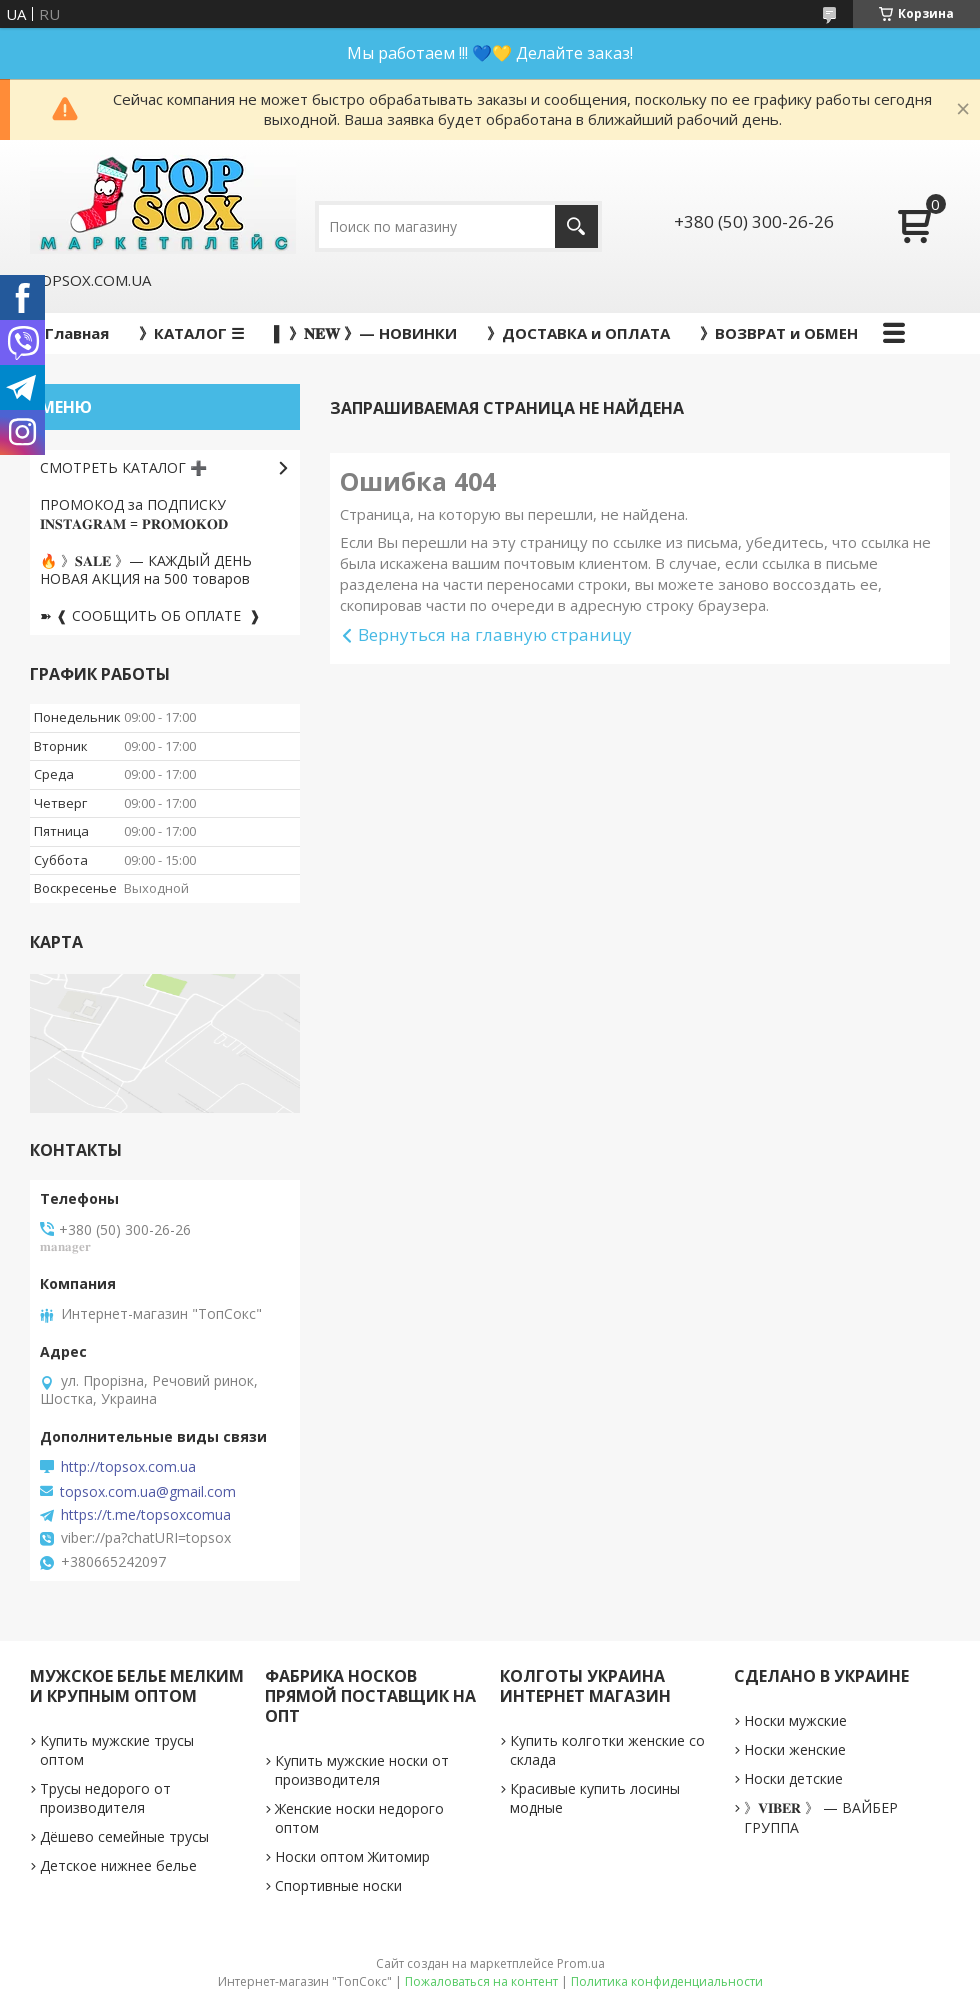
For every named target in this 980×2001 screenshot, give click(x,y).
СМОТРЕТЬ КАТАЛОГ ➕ (123, 467)
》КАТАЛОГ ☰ (191, 333)
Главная (77, 333)
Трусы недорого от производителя (105, 1798)
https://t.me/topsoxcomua (146, 1515)
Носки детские (793, 1778)
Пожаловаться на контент (481, 1981)
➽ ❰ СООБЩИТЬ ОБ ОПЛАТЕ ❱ (150, 615)
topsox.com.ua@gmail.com (148, 1492)
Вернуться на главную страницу (495, 634)
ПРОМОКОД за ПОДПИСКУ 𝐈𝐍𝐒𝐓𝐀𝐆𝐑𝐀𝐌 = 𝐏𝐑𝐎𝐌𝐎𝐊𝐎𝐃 (134, 514)
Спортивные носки (338, 1885)
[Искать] (576, 226)
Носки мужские (795, 1720)
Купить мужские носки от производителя (362, 1770)
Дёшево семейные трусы (124, 1836)
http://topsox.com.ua (128, 1467)
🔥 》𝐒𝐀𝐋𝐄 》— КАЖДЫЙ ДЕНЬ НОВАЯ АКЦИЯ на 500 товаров (146, 570)
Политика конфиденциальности (667, 1981)
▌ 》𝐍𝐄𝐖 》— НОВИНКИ (365, 333)
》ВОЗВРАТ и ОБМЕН (779, 333)
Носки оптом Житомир (352, 1856)
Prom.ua (581, 1963)
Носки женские (795, 1749)
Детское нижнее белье (118, 1865)
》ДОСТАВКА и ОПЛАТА (578, 333)
